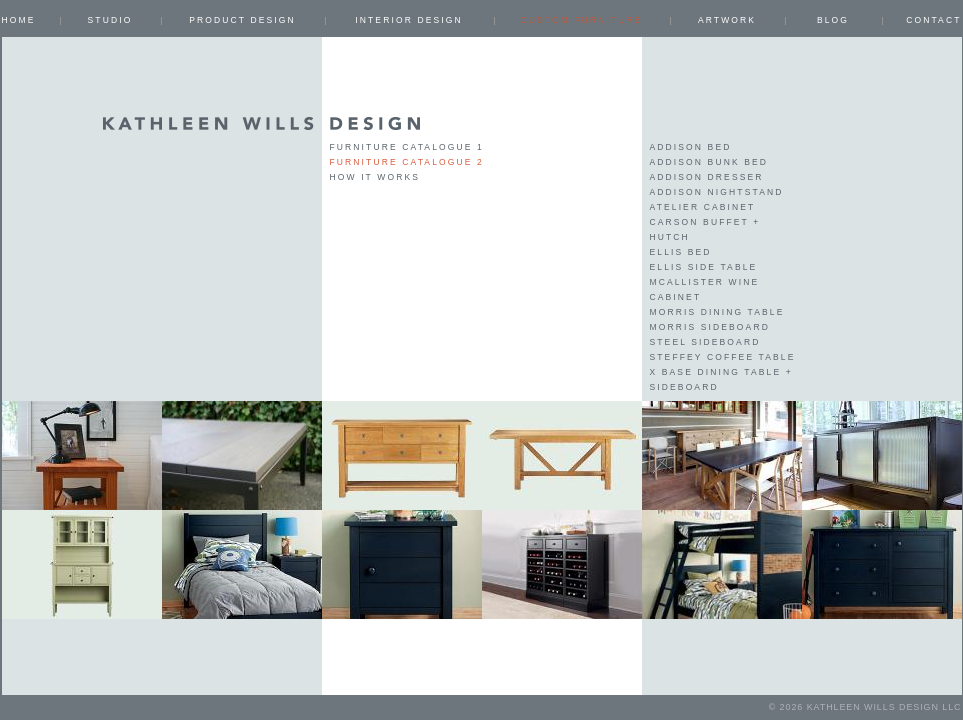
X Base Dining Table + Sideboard (721, 379)
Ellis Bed (681, 252)
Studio (110, 20)
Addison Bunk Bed (709, 162)
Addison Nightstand (717, 192)
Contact (933, 20)
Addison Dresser (707, 177)
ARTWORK (727, 20)
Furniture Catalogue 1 (407, 147)
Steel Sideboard (705, 342)
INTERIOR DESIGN (408, 20)
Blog (833, 20)
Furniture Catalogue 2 (407, 162)
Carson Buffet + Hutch (705, 229)
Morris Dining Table (717, 312)
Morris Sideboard (710, 327)
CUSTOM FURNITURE (581, 20)
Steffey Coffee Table (723, 357)
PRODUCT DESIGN (242, 20)
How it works (375, 177)
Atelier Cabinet (703, 207)
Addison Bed (691, 147)
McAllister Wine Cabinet (705, 289)
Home (19, 20)
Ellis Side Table (704, 267)
